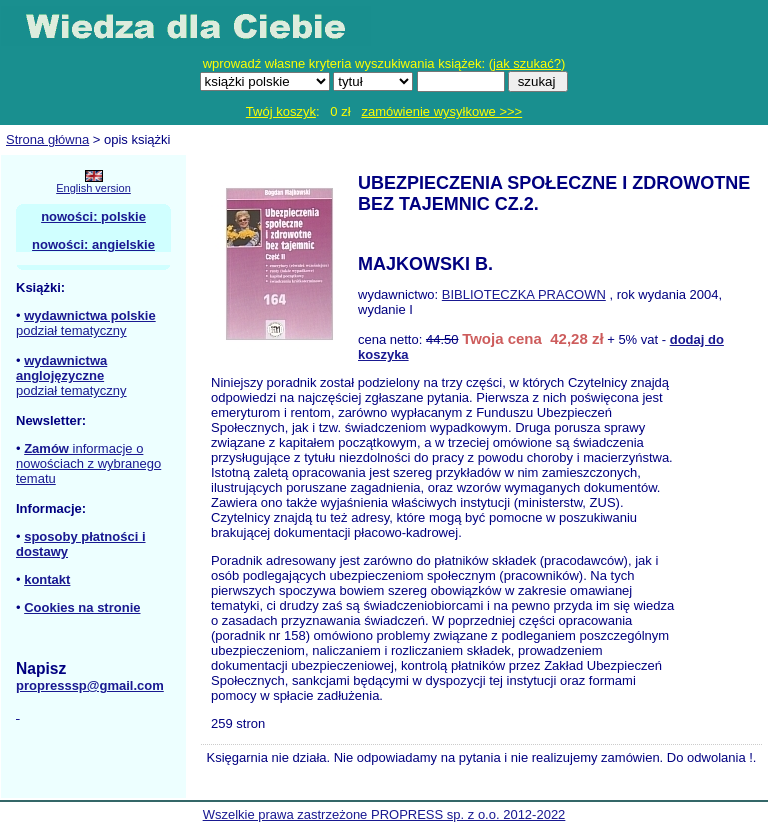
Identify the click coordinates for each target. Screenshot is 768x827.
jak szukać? (527, 63)
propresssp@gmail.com (90, 685)
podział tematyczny (71, 330)
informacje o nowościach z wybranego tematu (88, 463)
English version (93, 188)
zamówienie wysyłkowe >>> (441, 111)
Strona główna (47, 139)
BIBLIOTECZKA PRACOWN (524, 294)
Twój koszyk (281, 111)
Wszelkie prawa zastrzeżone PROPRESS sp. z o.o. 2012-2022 (384, 814)
